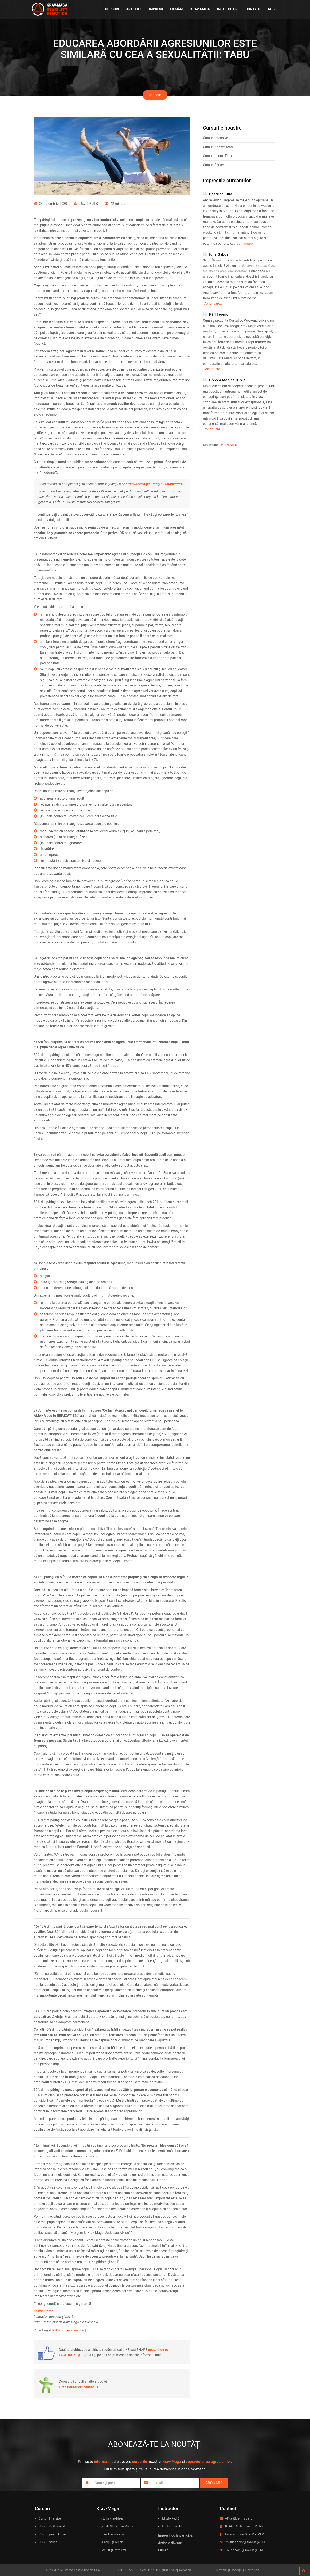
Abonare (213, 2483)
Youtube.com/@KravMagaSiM (245, 2542)
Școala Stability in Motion (117, 2526)
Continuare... (245, 243)
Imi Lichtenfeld (172, 2526)
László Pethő (170, 2518)
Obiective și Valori (112, 2534)
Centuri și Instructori (114, 2550)
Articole (134, 9)
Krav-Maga (200, 9)
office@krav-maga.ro (238, 2518)
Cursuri (112, 9)
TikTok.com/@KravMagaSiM (244, 2550)
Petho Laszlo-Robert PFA (82, 2570)
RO (271, 9)
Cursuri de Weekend (218, 147)
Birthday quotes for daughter (68, 2330)
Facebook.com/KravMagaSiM (244, 2534)
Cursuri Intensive (215, 138)
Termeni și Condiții (228, 2570)
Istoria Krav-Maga (112, 2518)
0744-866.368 (234, 2526)
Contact (253, 9)
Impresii (156, 9)
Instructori (228, 9)
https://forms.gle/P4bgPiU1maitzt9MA (154, 484)
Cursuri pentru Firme (218, 156)
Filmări (176, 9)
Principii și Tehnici (112, 2542)
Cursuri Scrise (213, 165)
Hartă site (252, 2570)
